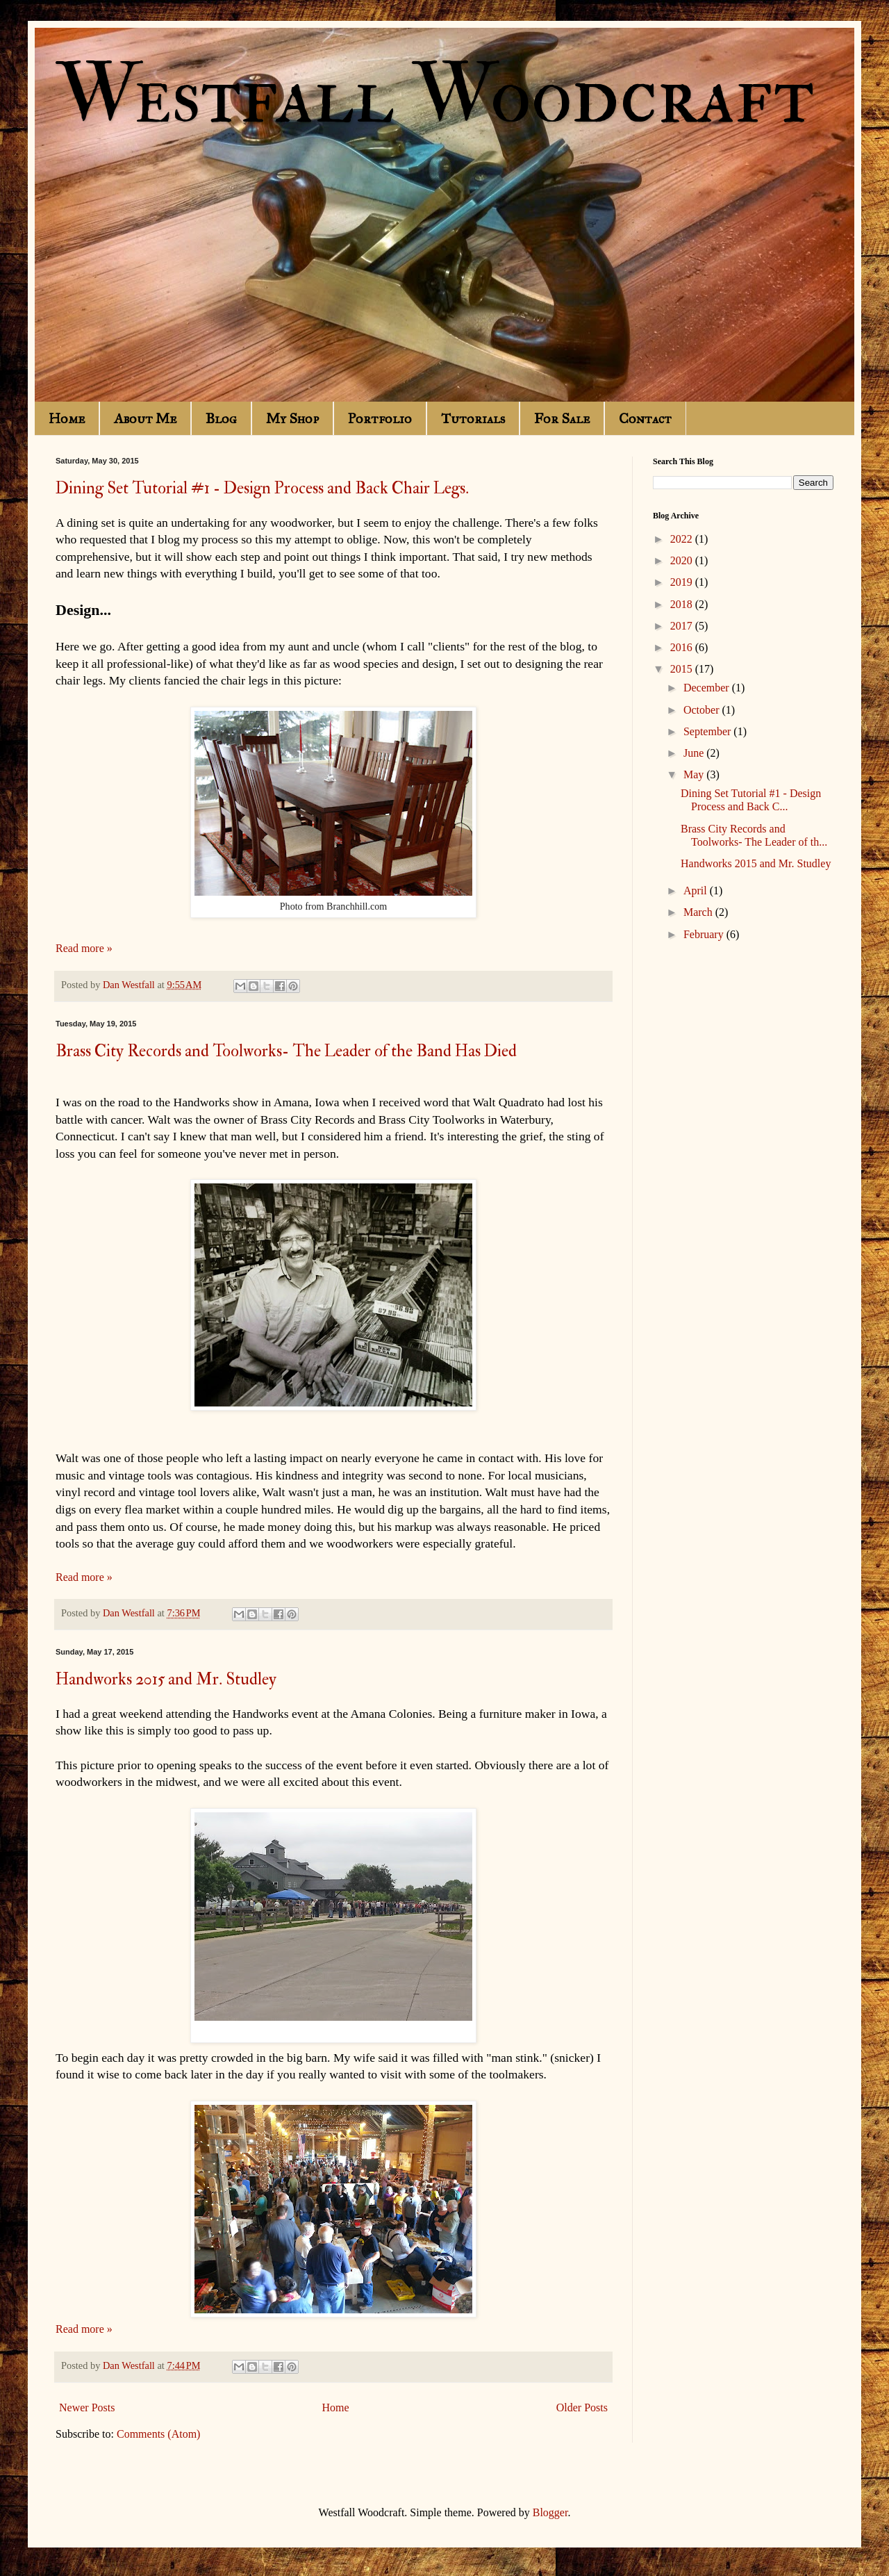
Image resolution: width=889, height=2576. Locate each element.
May (694, 774)
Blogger (550, 2512)
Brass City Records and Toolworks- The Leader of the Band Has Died (286, 1051)
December (707, 688)
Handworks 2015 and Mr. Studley (166, 1679)
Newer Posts (87, 2407)
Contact (645, 418)
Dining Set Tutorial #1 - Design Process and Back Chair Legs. (262, 488)
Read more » (84, 948)
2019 (682, 582)
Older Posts (582, 2407)
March (699, 912)
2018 (682, 604)
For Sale (562, 418)
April (696, 890)
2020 (682, 560)
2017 (682, 626)
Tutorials (473, 418)
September (708, 731)
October (702, 710)
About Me (145, 418)
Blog (221, 418)
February (704, 934)
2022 (682, 539)
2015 (682, 669)
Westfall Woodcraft (435, 95)
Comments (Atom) (158, 2434)
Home (67, 418)
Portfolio (380, 418)
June (694, 753)
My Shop (292, 418)
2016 (682, 647)
